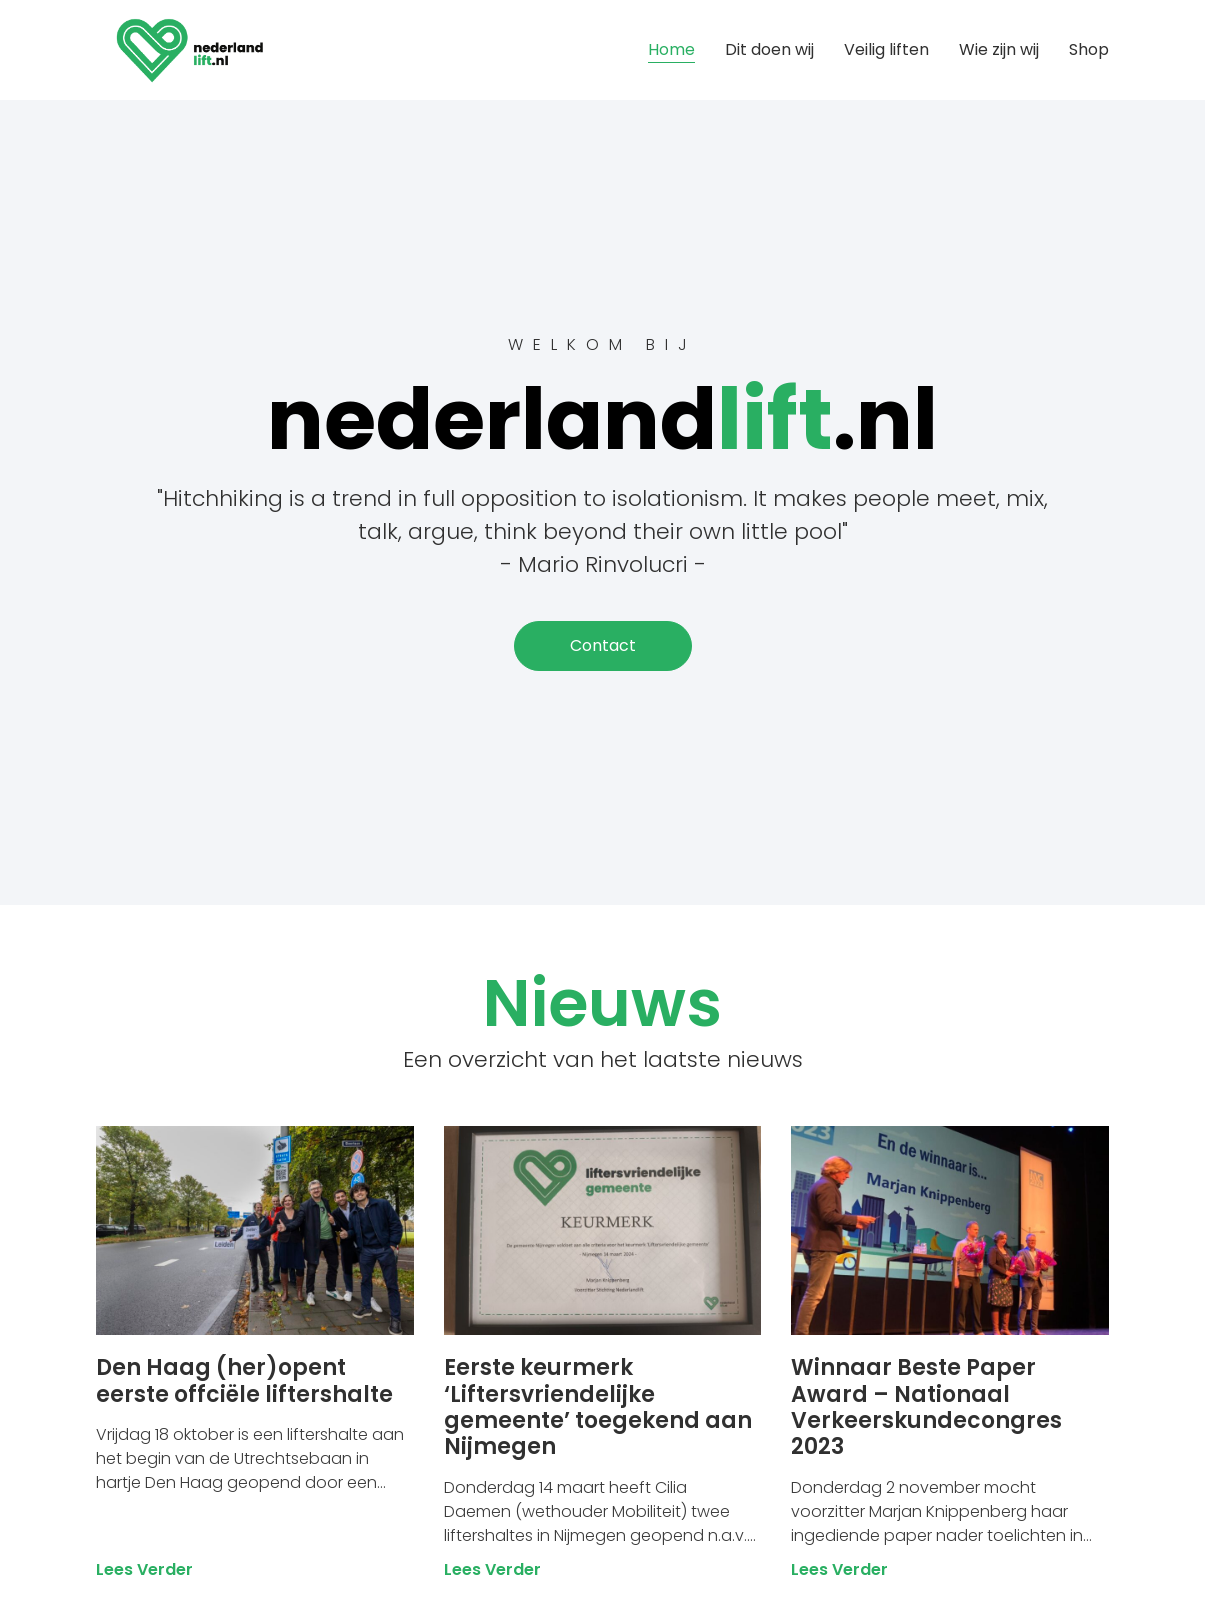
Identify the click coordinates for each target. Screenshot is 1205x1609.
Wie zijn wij (999, 49)
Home (671, 49)
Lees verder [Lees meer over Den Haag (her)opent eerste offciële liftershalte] (144, 1569)
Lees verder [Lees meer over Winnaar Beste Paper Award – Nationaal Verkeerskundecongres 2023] (839, 1569)
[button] (603, 646)
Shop (1089, 49)
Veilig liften (886, 49)
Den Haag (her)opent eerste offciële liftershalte (244, 1380)
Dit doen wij (769, 49)
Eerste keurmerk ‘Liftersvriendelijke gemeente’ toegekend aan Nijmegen (598, 1407)
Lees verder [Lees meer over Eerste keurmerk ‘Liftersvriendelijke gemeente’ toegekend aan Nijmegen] (492, 1569)
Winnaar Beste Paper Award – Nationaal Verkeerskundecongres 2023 (926, 1407)
